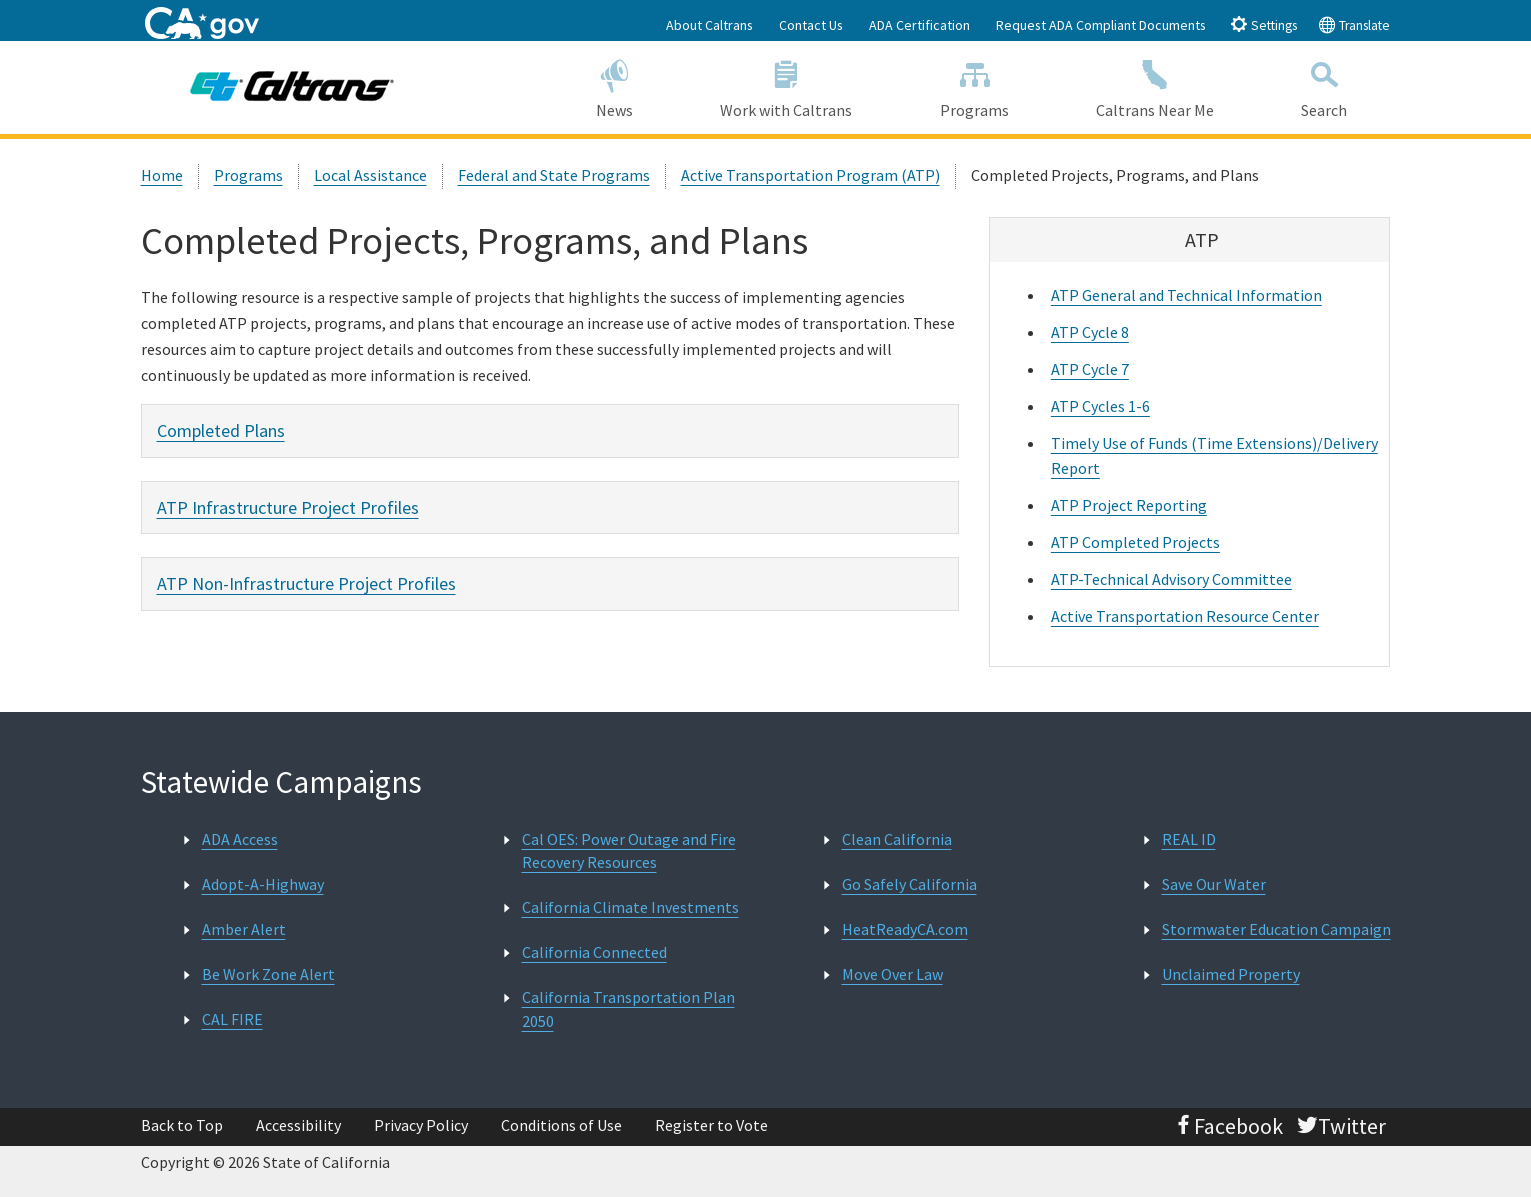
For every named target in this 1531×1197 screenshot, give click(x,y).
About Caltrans (709, 25)
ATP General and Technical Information (1186, 295)
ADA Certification (919, 25)
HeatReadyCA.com (905, 929)
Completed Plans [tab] (221, 430)
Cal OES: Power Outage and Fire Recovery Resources (629, 850)
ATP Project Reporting (1129, 505)
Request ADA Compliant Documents (1101, 25)
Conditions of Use (561, 1125)
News (615, 86)
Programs (974, 86)
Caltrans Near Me (1154, 86)
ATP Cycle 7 (1090, 369)
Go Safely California (909, 884)
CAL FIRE (232, 1019)
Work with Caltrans (786, 86)
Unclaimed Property (1231, 974)
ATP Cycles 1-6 (1100, 406)
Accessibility (298, 1125)
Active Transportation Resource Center (1185, 616)
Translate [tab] (1354, 24)
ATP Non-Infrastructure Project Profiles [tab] (306, 583)
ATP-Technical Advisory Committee (1171, 579)
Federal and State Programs (554, 175)
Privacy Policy (421, 1125)
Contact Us (811, 25)
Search (1323, 86)
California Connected (594, 952)
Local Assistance (370, 175)
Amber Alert (244, 929)
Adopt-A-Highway (263, 884)
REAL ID (1189, 839)
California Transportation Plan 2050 (628, 1008)
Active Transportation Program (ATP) (810, 175)
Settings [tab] (1263, 24)
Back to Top (182, 1125)
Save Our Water (1214, 884)
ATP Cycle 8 (1090, 332)
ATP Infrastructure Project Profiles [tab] (288, 507)
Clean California (897, 839)
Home (162, 175)
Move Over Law (892, 974)
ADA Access (240, 839)
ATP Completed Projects (1135, 542)
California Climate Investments (630, 907)
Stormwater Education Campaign (1276, 929)
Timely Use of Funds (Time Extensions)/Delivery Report (1214, 455)
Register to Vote (711, 1125)
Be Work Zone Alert (268, 974)
